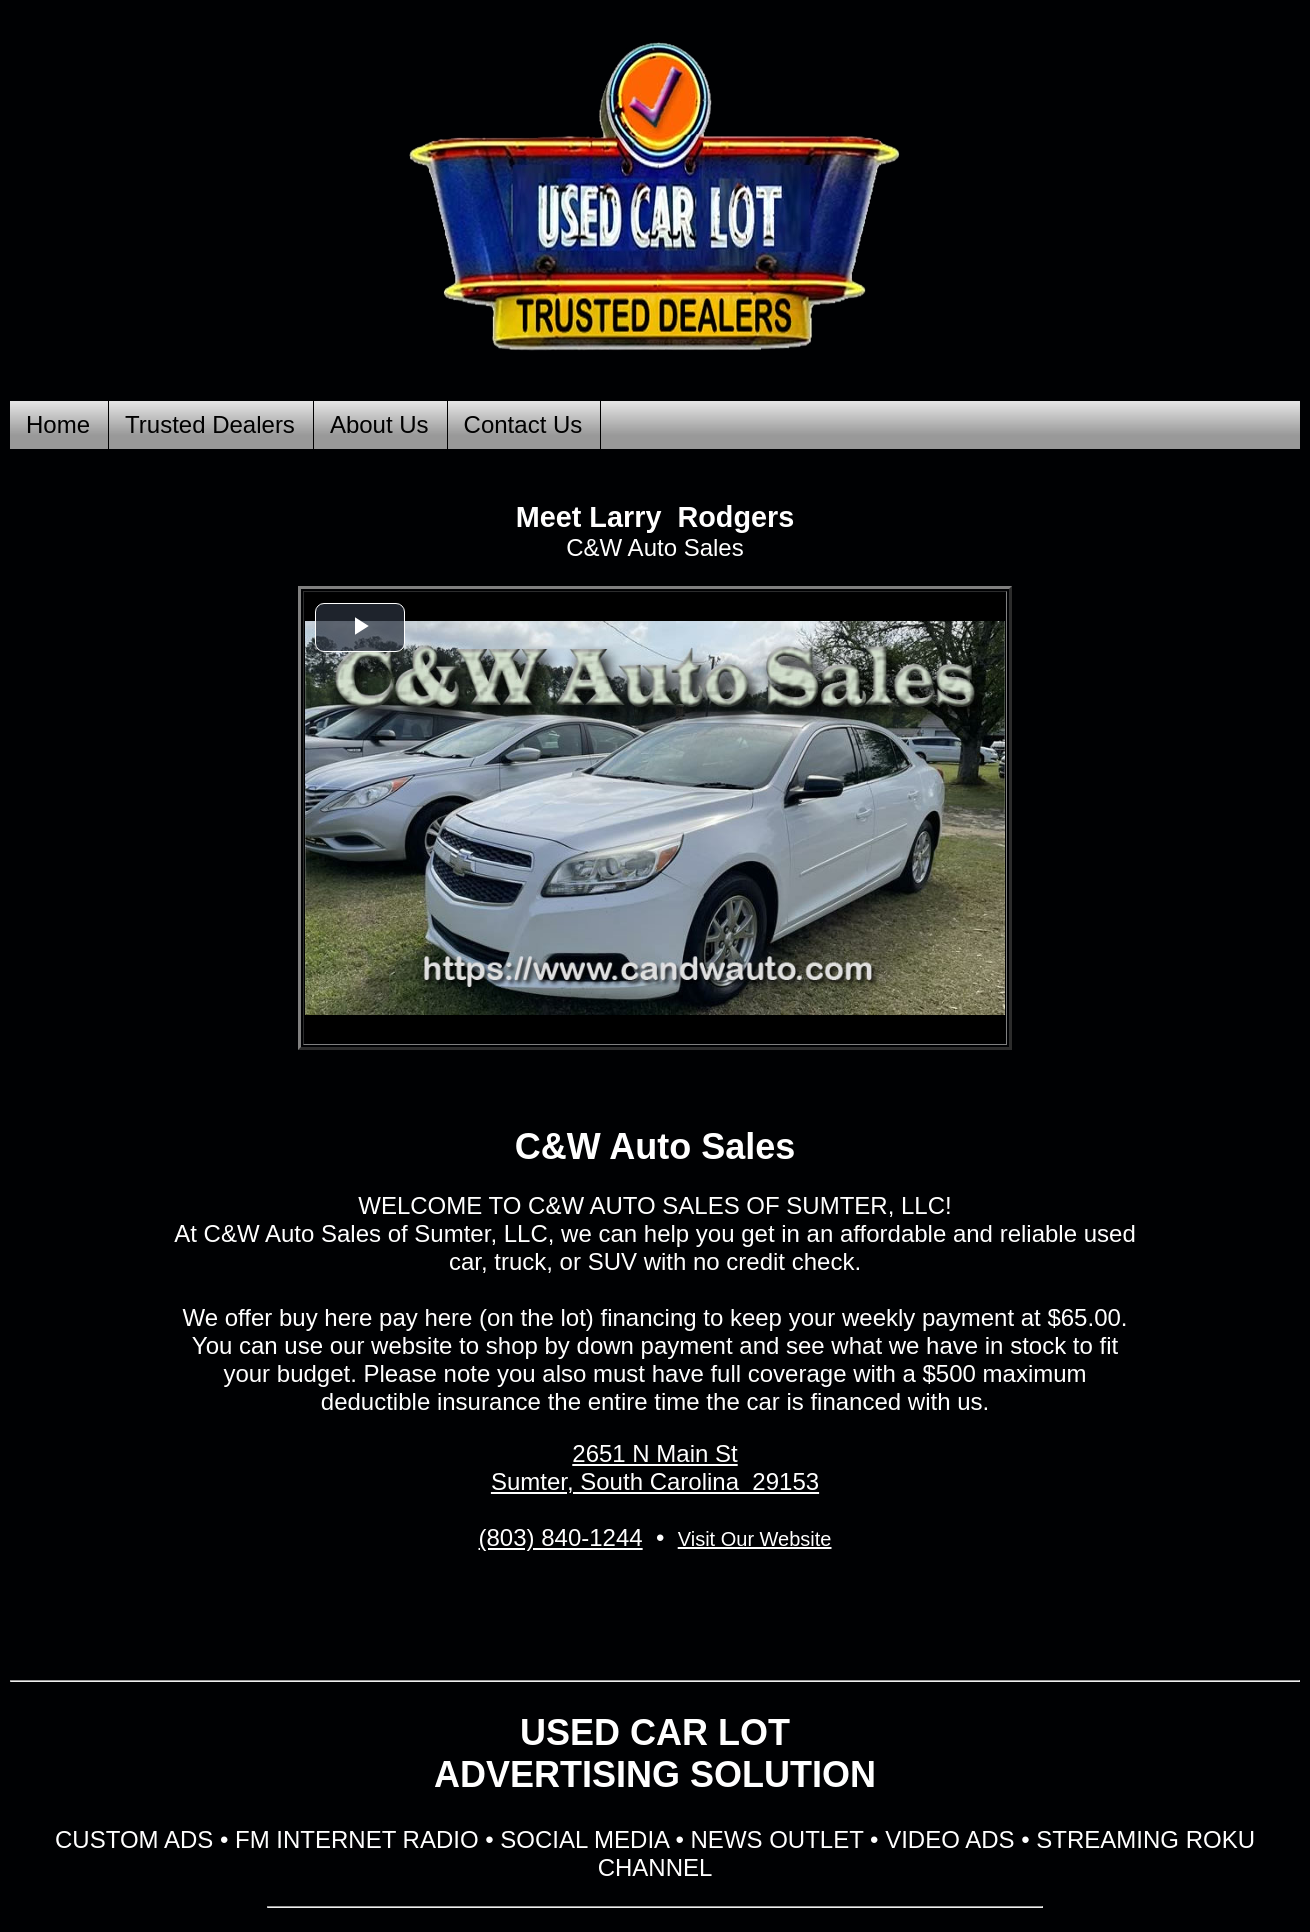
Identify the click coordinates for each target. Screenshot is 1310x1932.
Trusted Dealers (210, 424)
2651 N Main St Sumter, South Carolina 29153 (655, 1467)
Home (58, 424)
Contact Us (523, 424)
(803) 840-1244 (561, 1537)
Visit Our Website (755, 1539)
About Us (379, 424)
